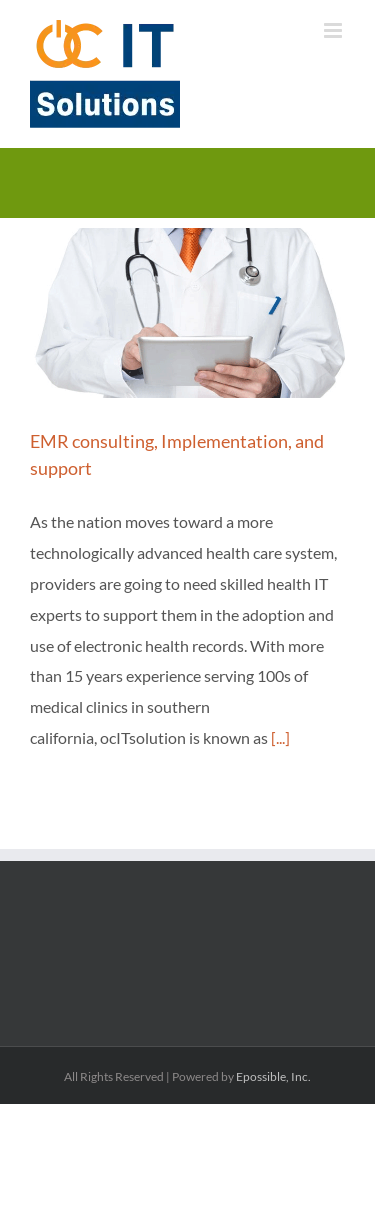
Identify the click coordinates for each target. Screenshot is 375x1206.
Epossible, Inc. (273, 1076)
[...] (280, 737)
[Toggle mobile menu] (334, 30)
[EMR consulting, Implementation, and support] (187, 313)
